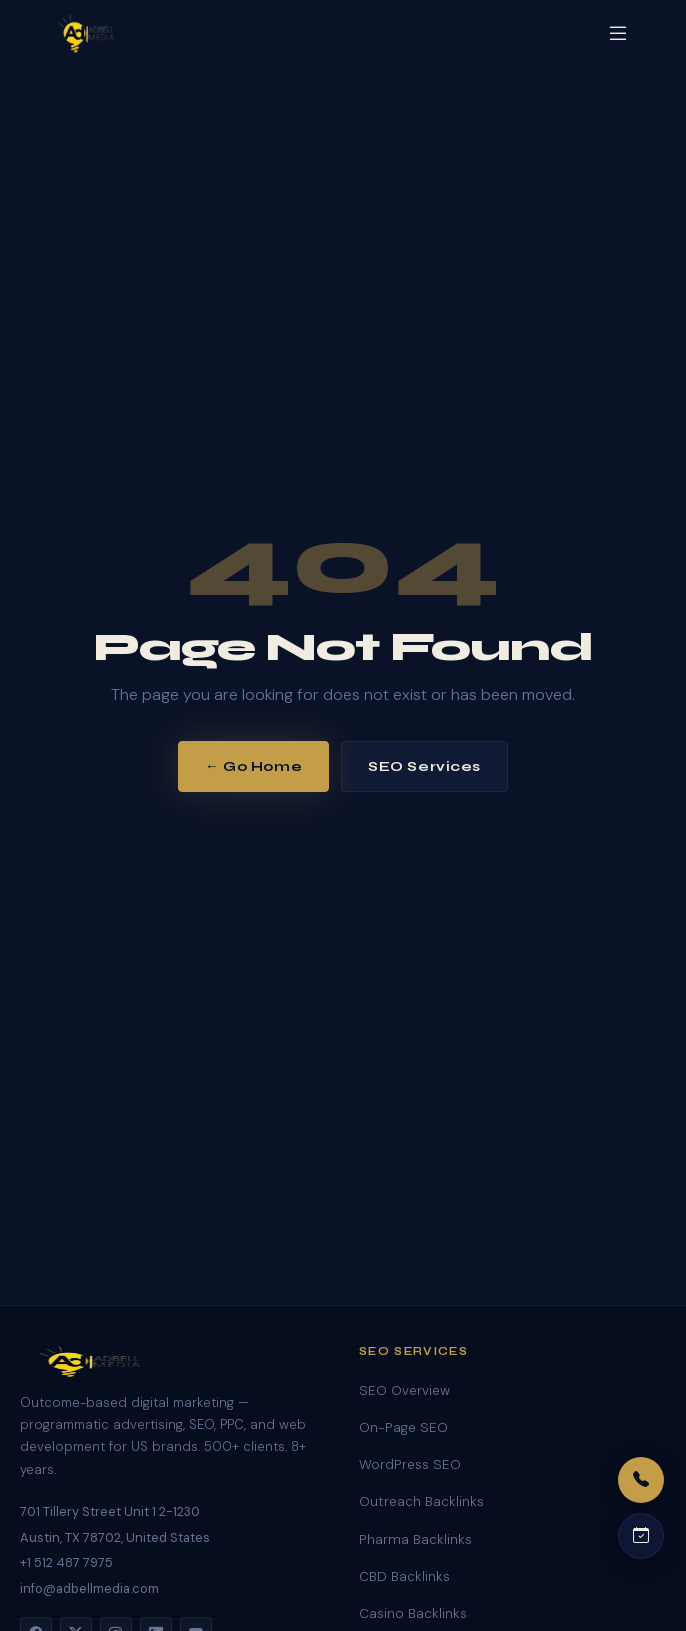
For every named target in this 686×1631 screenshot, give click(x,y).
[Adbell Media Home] (86, 34)
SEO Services (424, 766)
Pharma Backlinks (415, 1539)
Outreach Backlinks (421, 1501)
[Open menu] (618, 33)
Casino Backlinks (413, 1613)
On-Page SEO (403, 1427)
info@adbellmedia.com (89, 1588)
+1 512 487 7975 (66, 1562)
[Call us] (641, 1480)
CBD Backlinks (404, 1576)
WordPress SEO (410, 1464)
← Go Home (253, 766)
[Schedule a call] (641, 1536)
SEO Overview (404, 1390)
